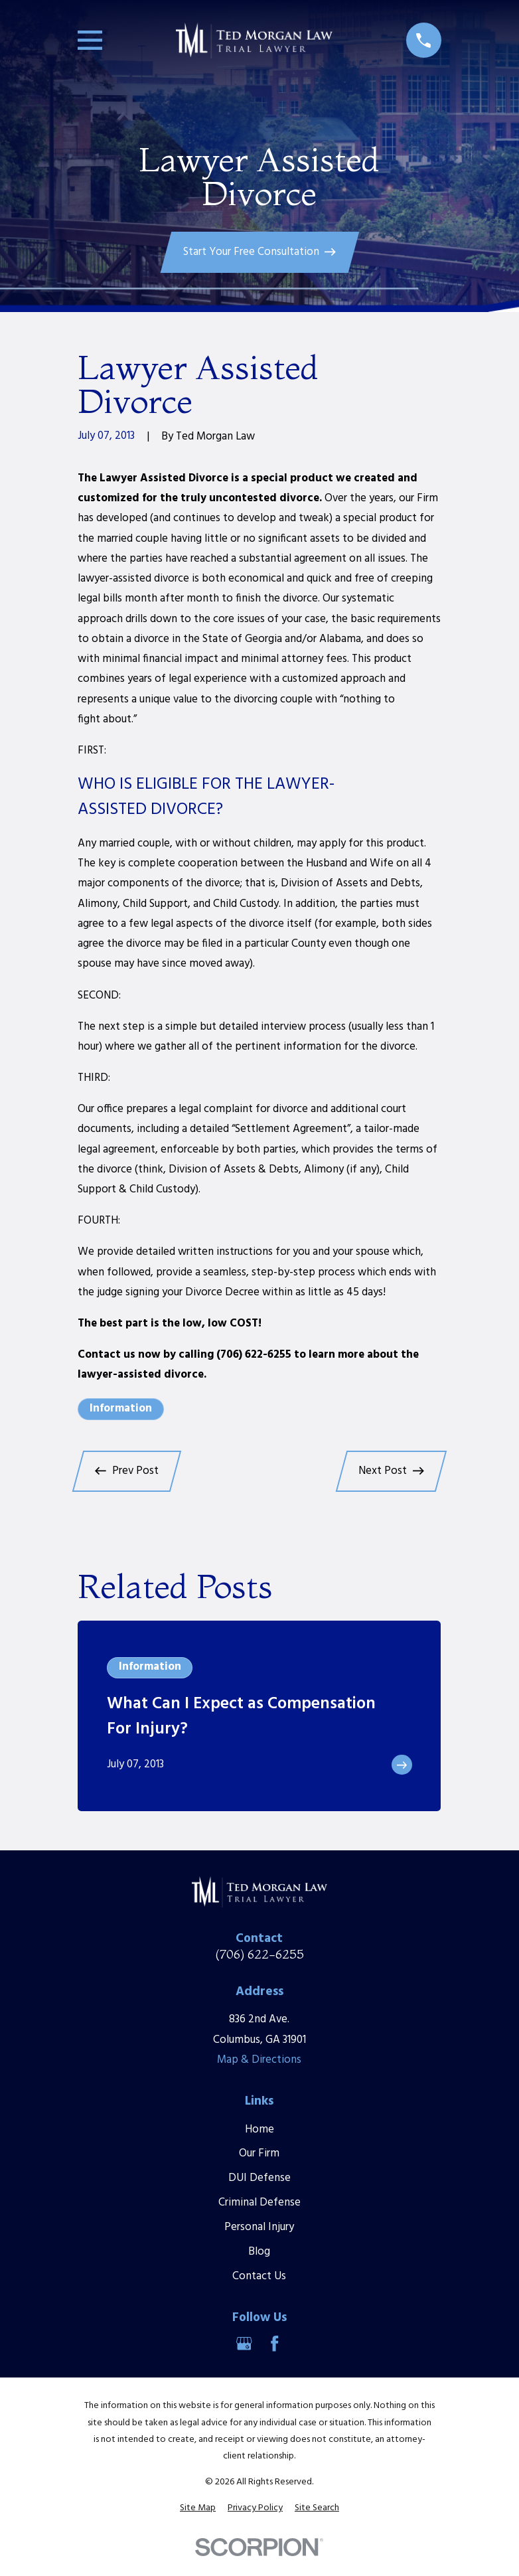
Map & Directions (259, 2060)
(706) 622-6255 (259, 1954)
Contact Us (259, 2276)
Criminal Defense (259, 2203)
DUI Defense (259, 2178)
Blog (259, 2252)
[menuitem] (198, 2508)
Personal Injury (259, 2227)
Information (121, 1408)
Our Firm (259, 2153)
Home (259, 2129)
